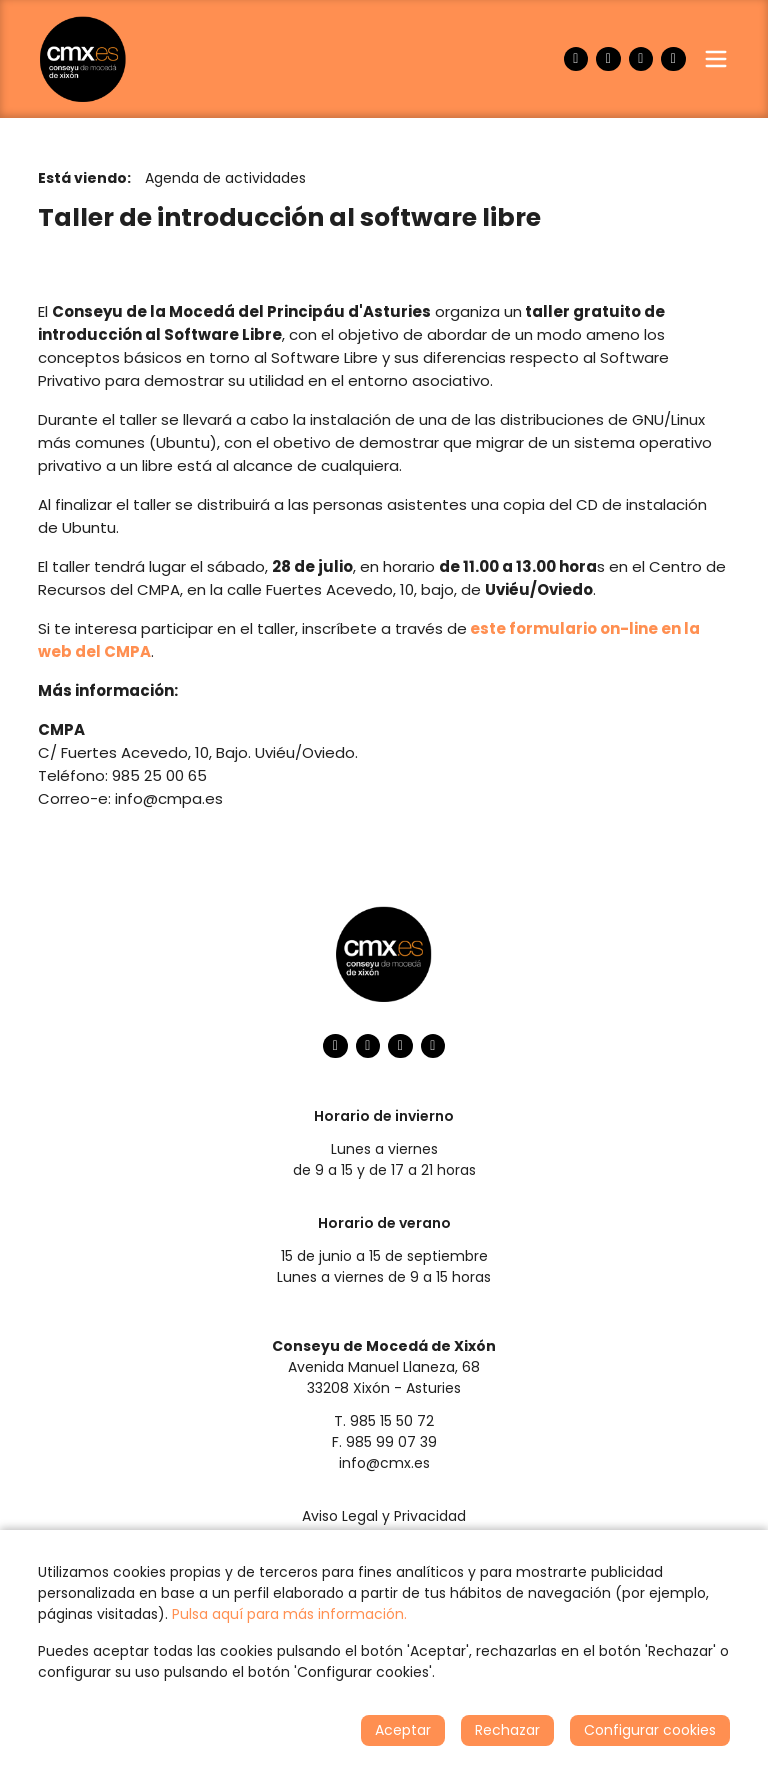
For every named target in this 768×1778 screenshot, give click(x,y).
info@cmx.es (384, 1463)
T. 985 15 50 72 (384, 1421)
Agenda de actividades (225, 178)
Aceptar (403, 1730)
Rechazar (507, 1730)
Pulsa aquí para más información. (289, 1614)
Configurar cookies (650, 1730)
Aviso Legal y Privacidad (384, 1516)
